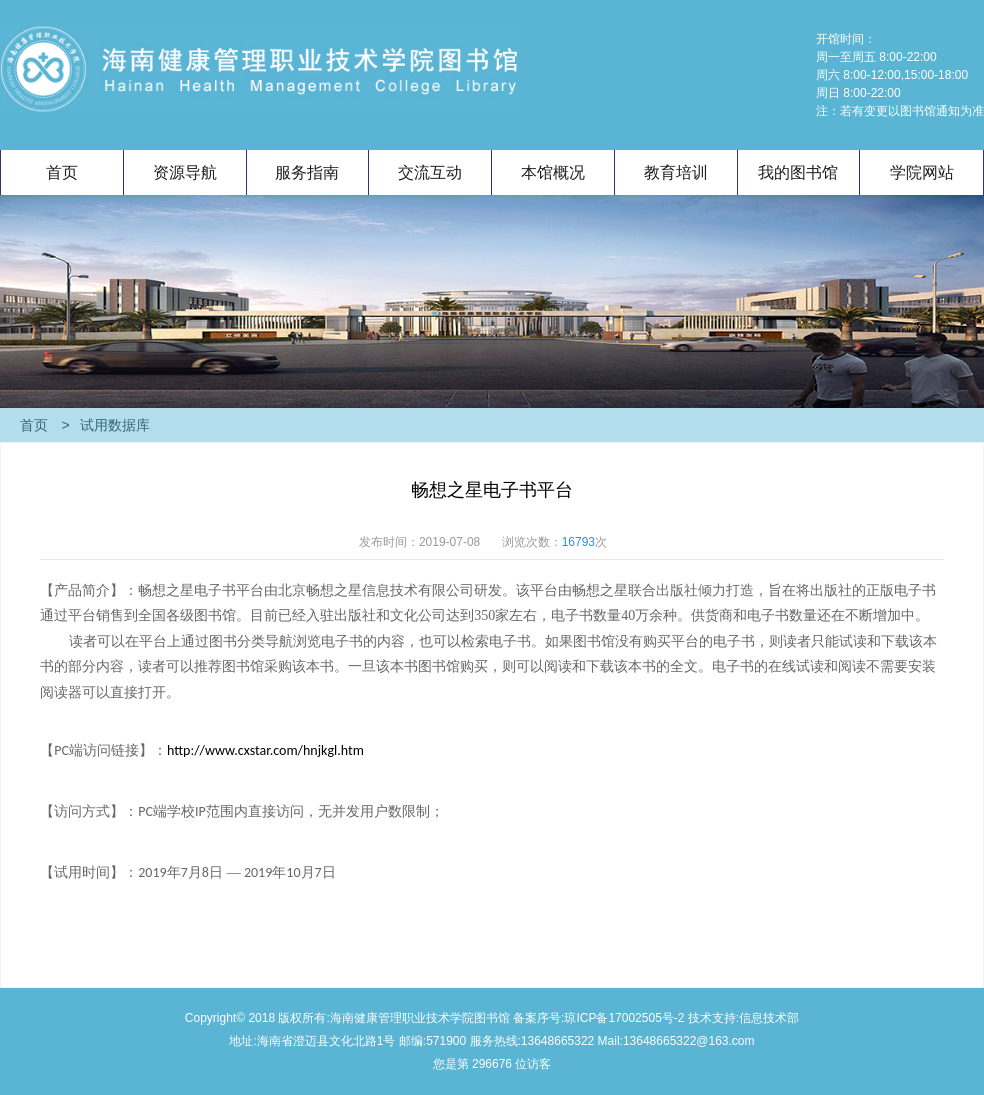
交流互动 (430, 172)
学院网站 (922, 172)
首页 (62, 172)
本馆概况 (553, 172)
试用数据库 (106, 425)
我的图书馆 (798, 172)
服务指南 (307, 172)
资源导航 (185, 172)
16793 (578, 542)
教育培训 (676, 172)
